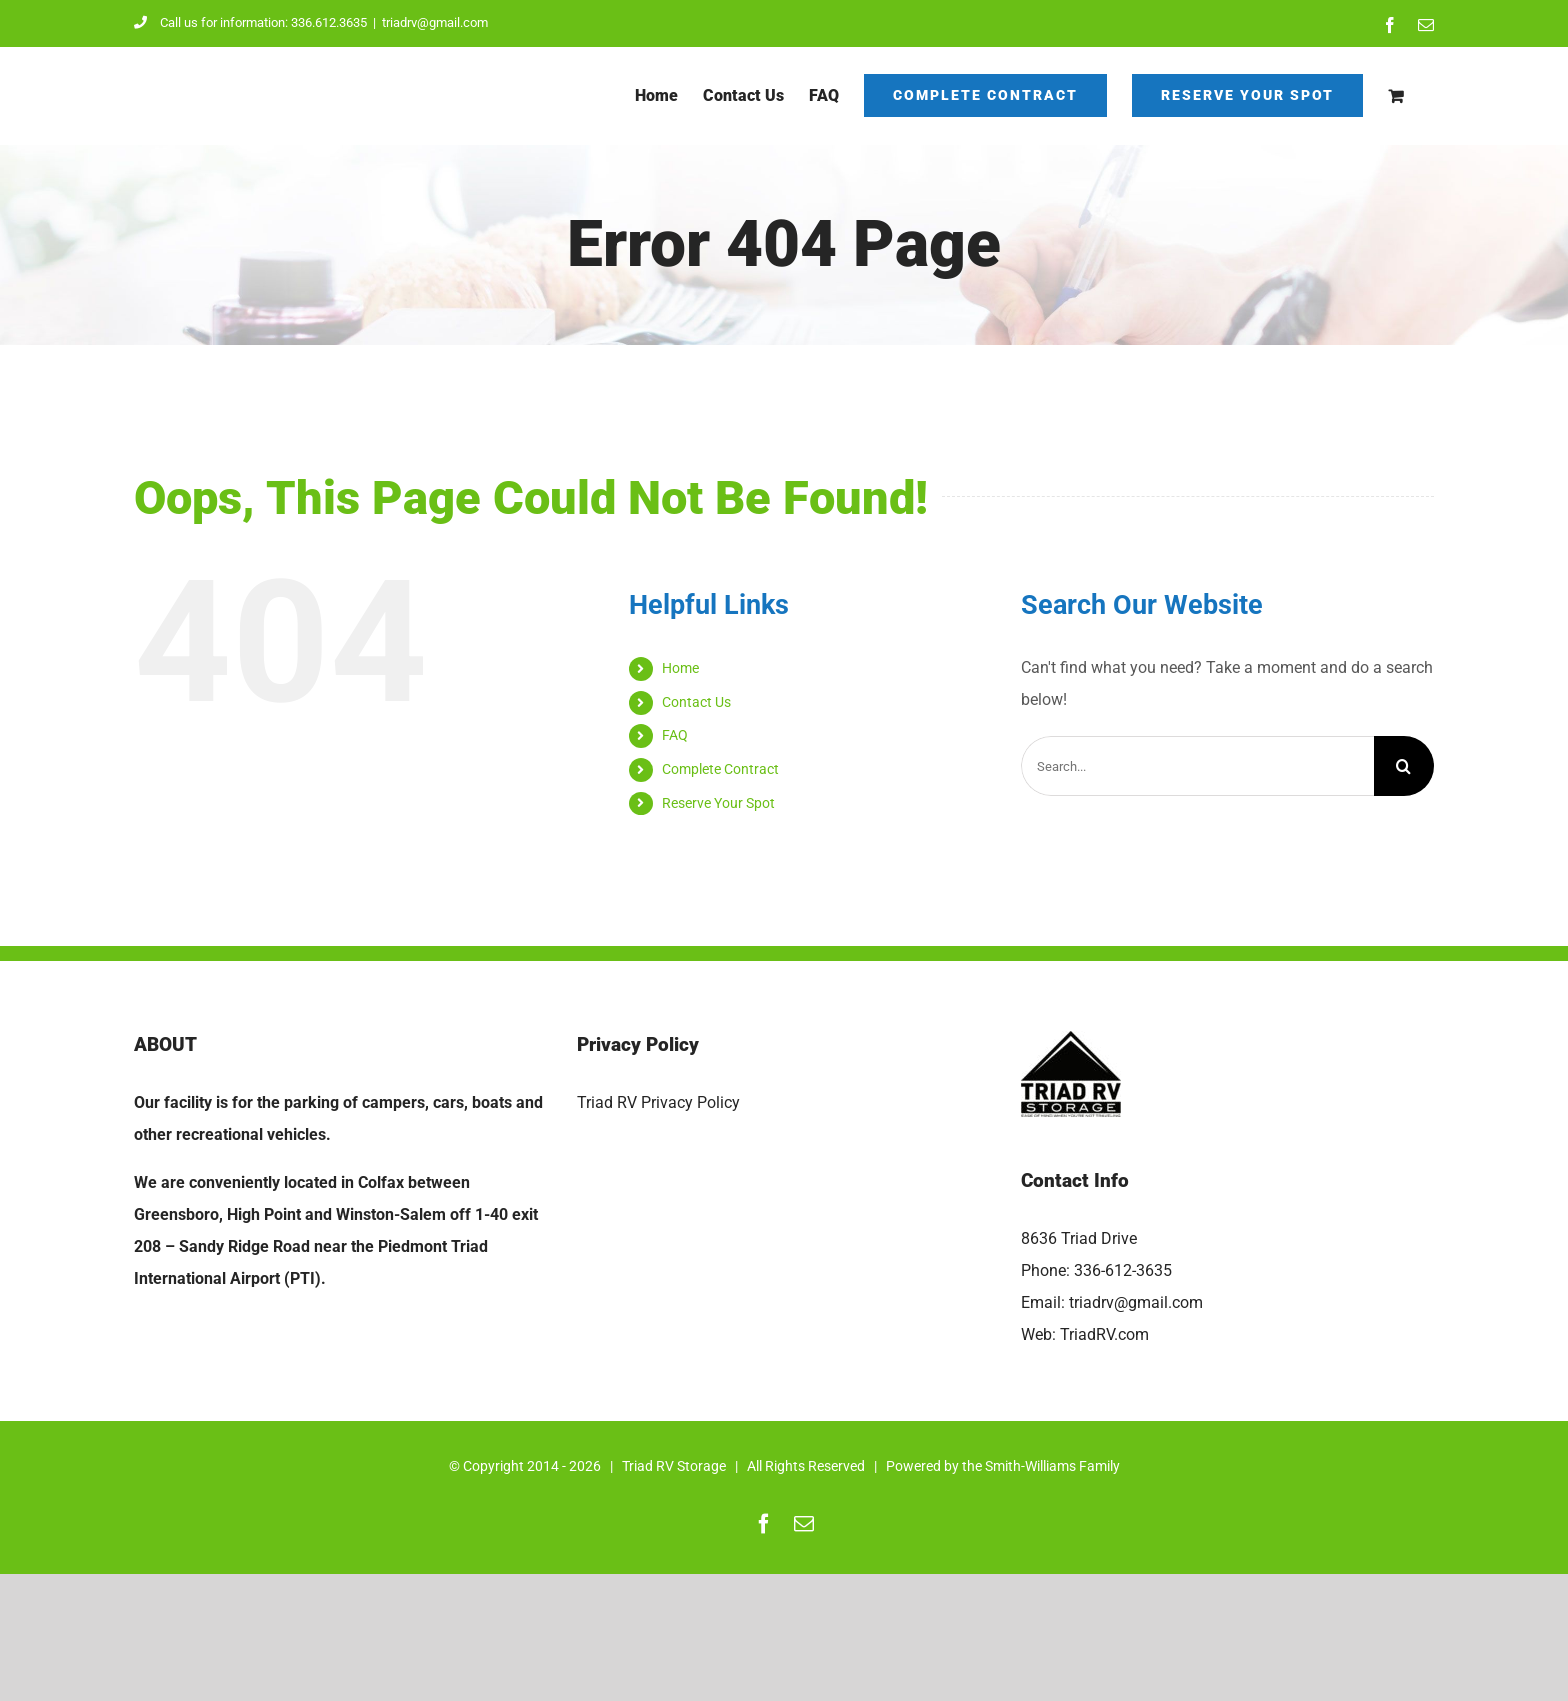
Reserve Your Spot (718, 803)
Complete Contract (720, 769)
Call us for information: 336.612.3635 (250, 22)
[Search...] (1197, 766)
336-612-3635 (1123, 1270)
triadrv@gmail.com (435, 22)
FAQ (675, 735)
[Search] (1404, 766)
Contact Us (696, 702)
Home (680, 668)
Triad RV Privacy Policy (658, 1102)
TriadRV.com (1104, 1334)
